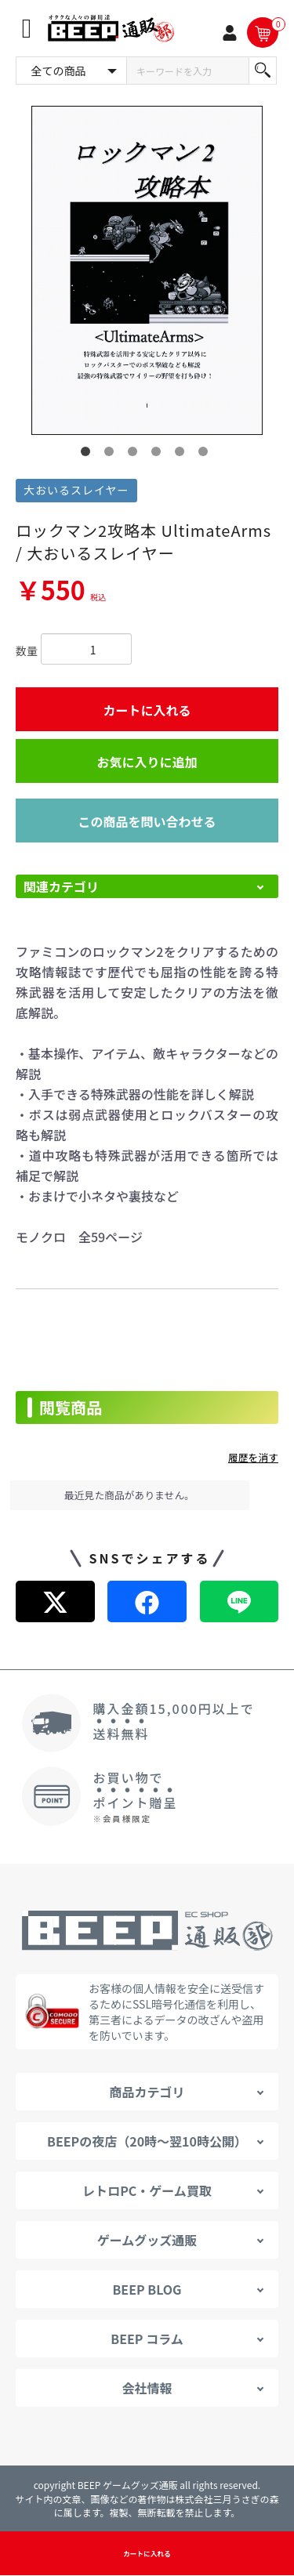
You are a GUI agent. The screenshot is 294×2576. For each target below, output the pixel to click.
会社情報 (147, 2388)
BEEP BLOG (146, 2289)
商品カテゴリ (146, 2091)
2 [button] (112, 454)
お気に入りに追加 (146, 761)
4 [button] (159, 454)
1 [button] (88, 454)
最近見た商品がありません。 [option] (129, 1494)
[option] (147, 270)
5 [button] (183, 454)
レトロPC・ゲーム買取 (147, 2190)
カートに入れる (147, 710)
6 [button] (206, 454)
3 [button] (135, 454)
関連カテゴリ (61, 886)
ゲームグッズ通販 (147, 2239)
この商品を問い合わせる (147, 821)
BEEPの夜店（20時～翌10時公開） (147, 2141)
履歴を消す (253, 1457)
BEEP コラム (147, 2338)
